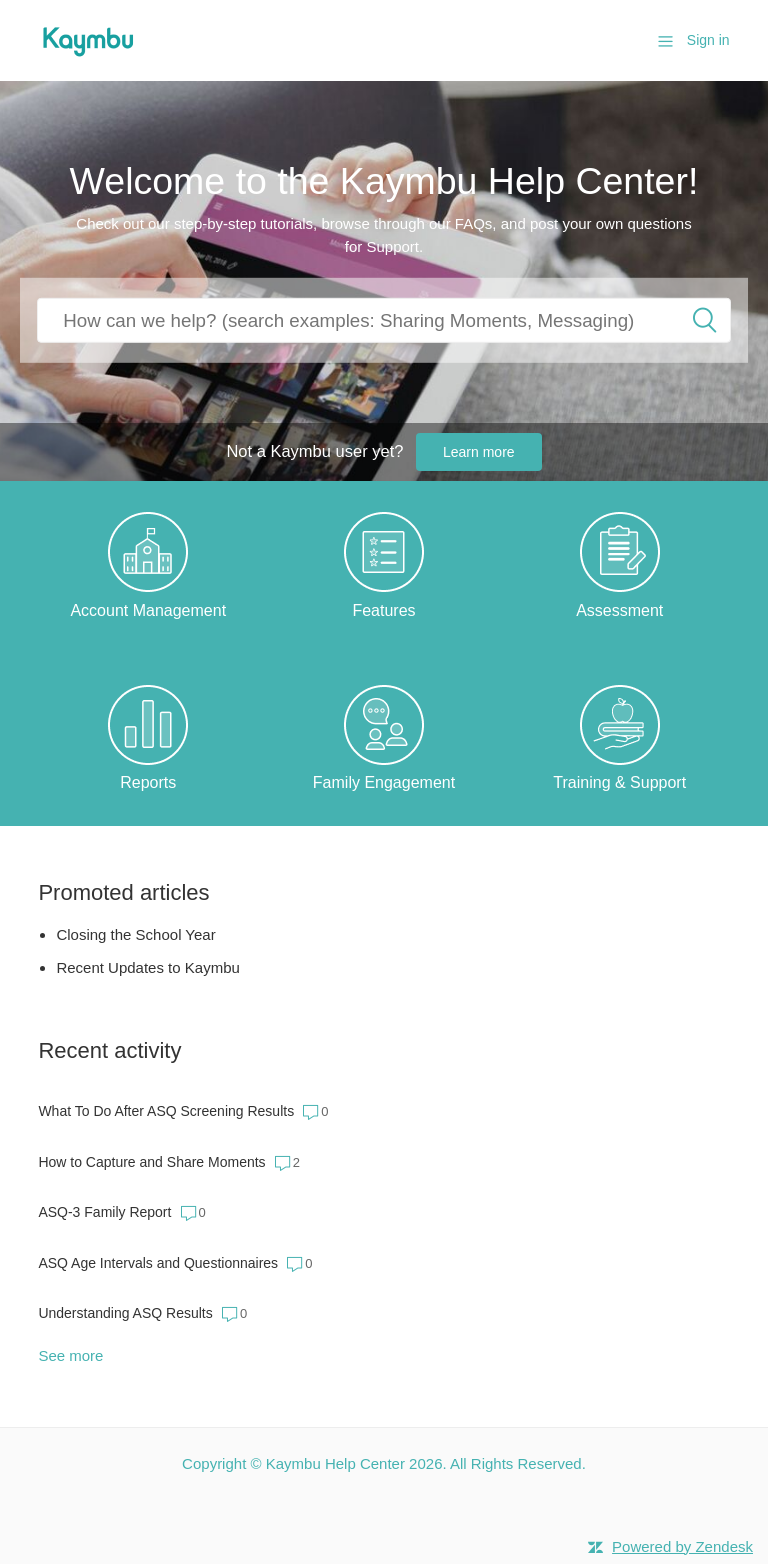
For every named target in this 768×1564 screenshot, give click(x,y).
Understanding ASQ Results (125, 1313)
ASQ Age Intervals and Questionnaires (158, 1263)
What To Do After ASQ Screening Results (166, 1111)
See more (70, 1355)
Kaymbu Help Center (335, 1463)
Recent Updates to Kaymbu (147, 967)
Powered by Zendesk (682, 1546)
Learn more (479, 452)
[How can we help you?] (384, 320)
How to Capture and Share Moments (151, 1162)
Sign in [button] (708, 40)
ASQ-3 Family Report (104, 1212)
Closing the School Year (135, 934)
